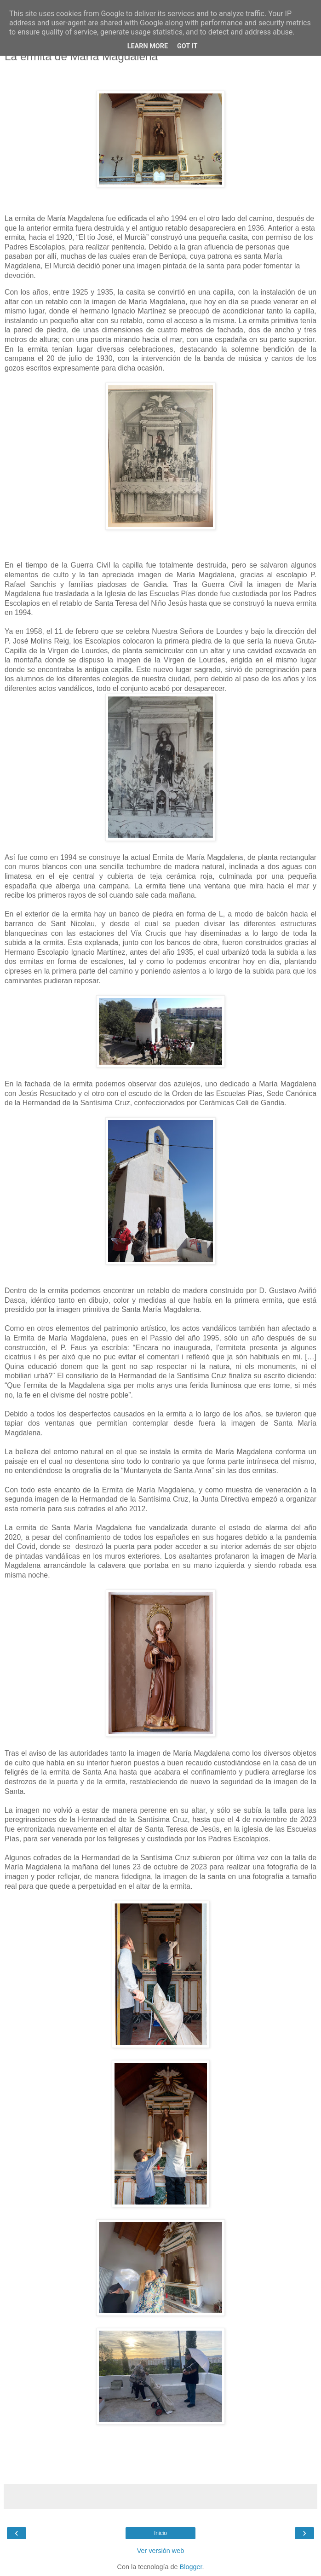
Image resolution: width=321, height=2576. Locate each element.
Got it (187, 46)
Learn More (147, 46)
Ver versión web (160, 2550)
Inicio (160, 2533)
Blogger (191, 2566)
